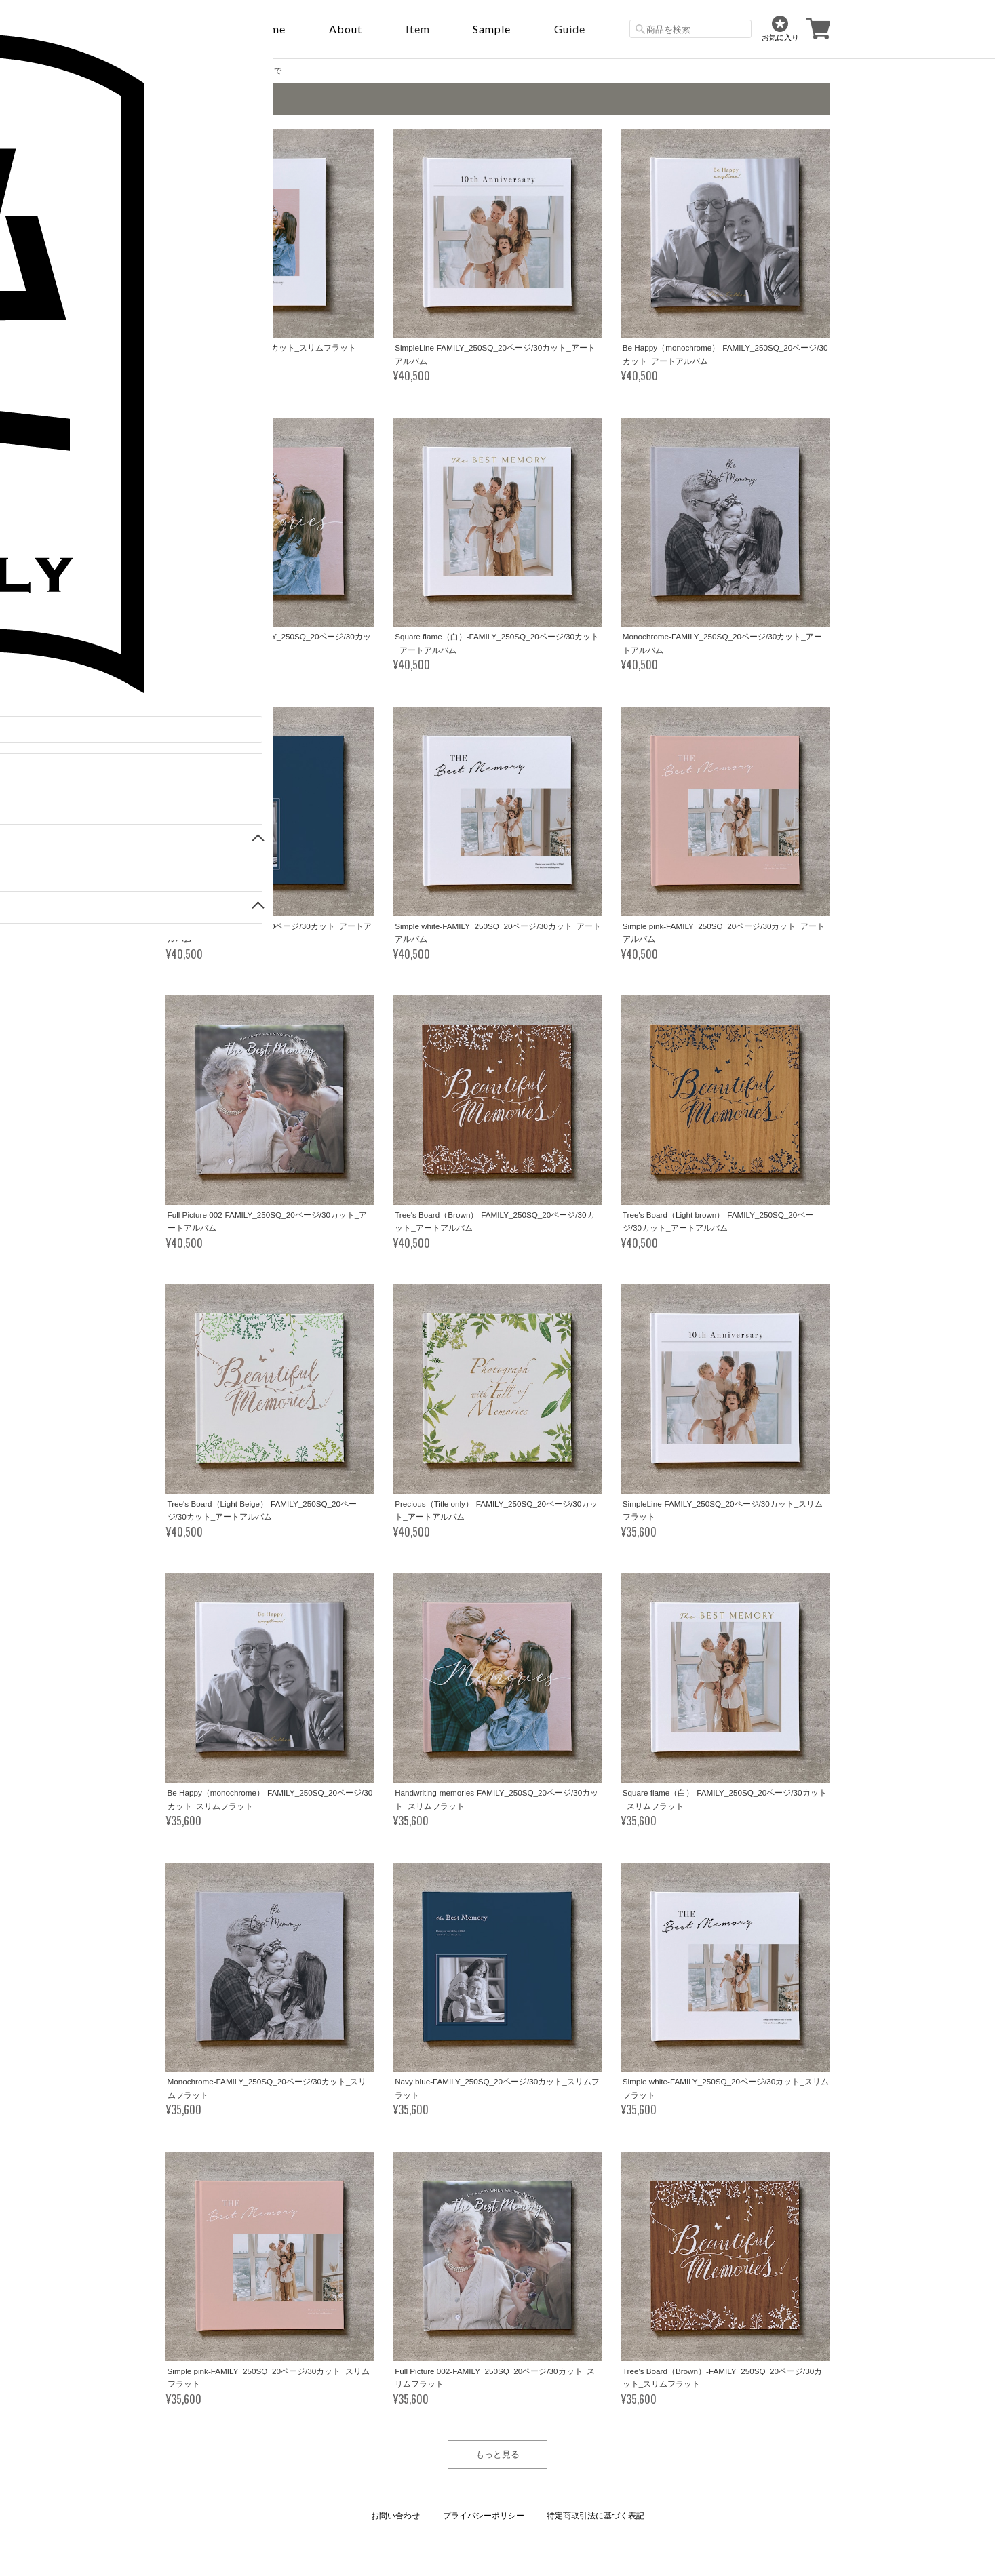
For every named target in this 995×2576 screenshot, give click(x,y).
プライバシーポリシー (483, 2515)
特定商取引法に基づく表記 (595, 2515)
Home (270, 28)
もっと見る (497, 2454)
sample (492, 28)
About (345, 28)
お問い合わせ (395, 2515)
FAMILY (210, 70)
